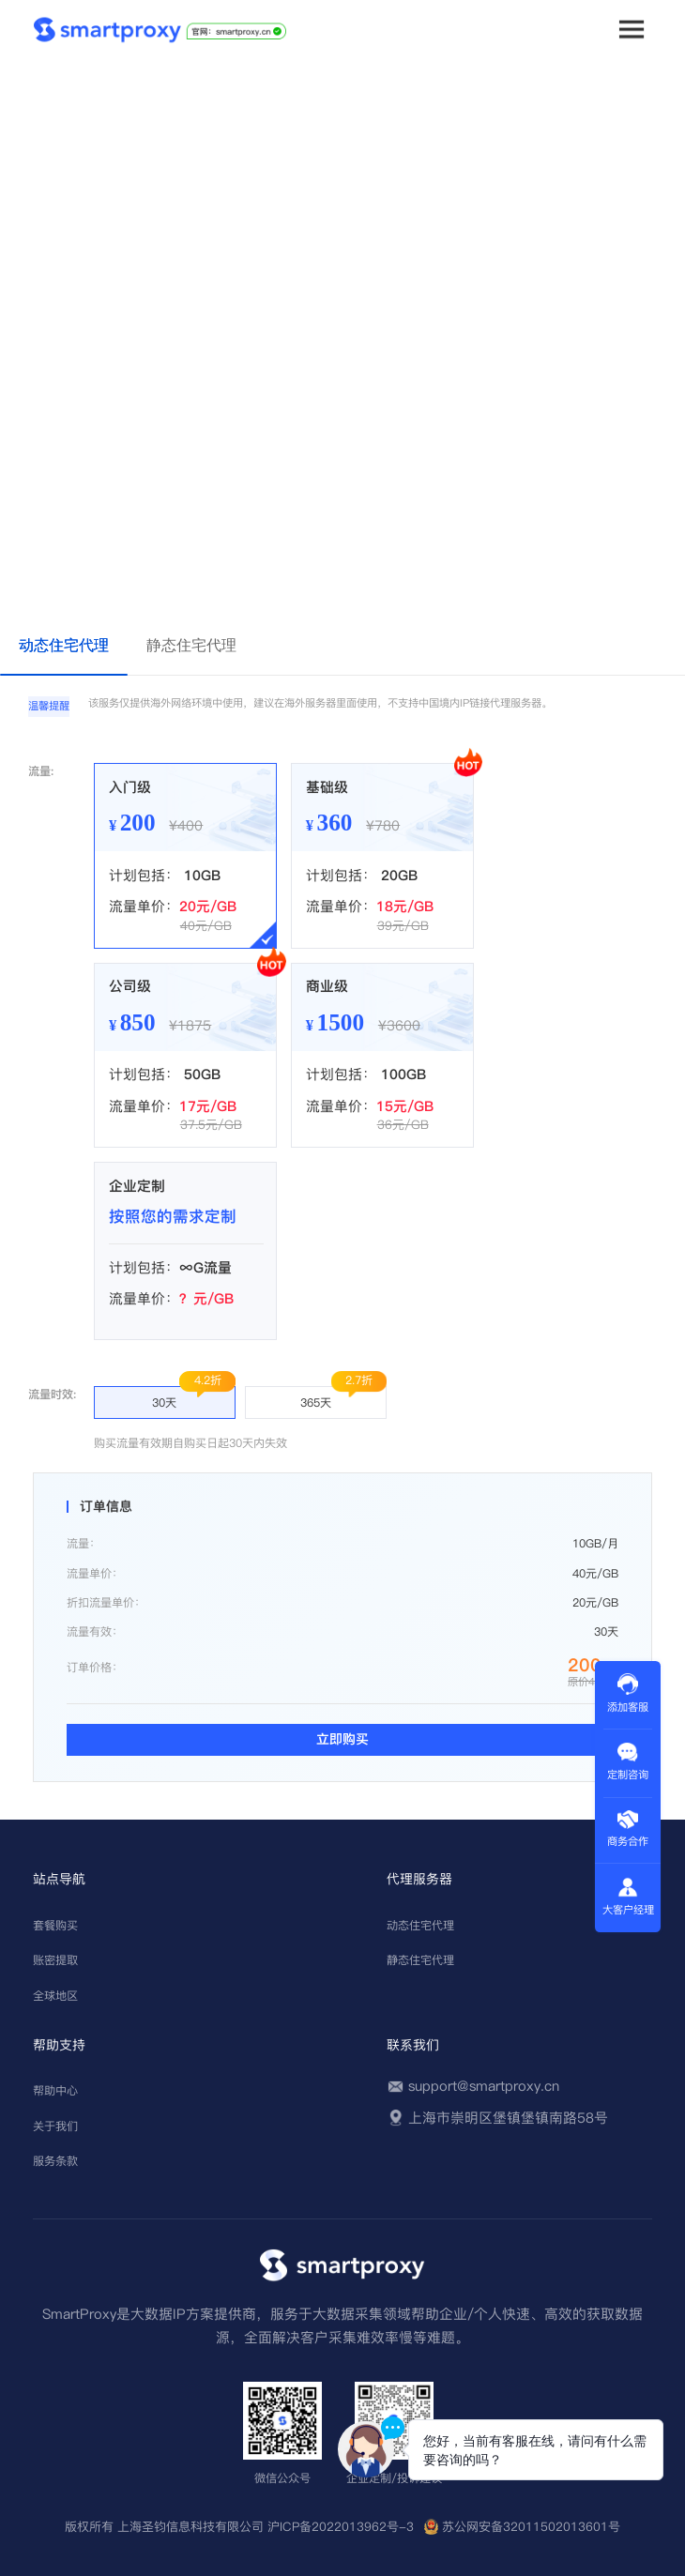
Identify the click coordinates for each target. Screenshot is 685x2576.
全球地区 (55, 1996)
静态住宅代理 (420, 1960)
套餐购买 (55, 1925)
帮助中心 (55, 2090)
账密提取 (55, 1960)
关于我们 (55, 2126)
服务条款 (55, 2161)
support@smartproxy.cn (483, 2086)
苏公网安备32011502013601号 (531, 2526)
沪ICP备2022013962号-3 (340, 2526)
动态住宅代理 (420, 1925)
